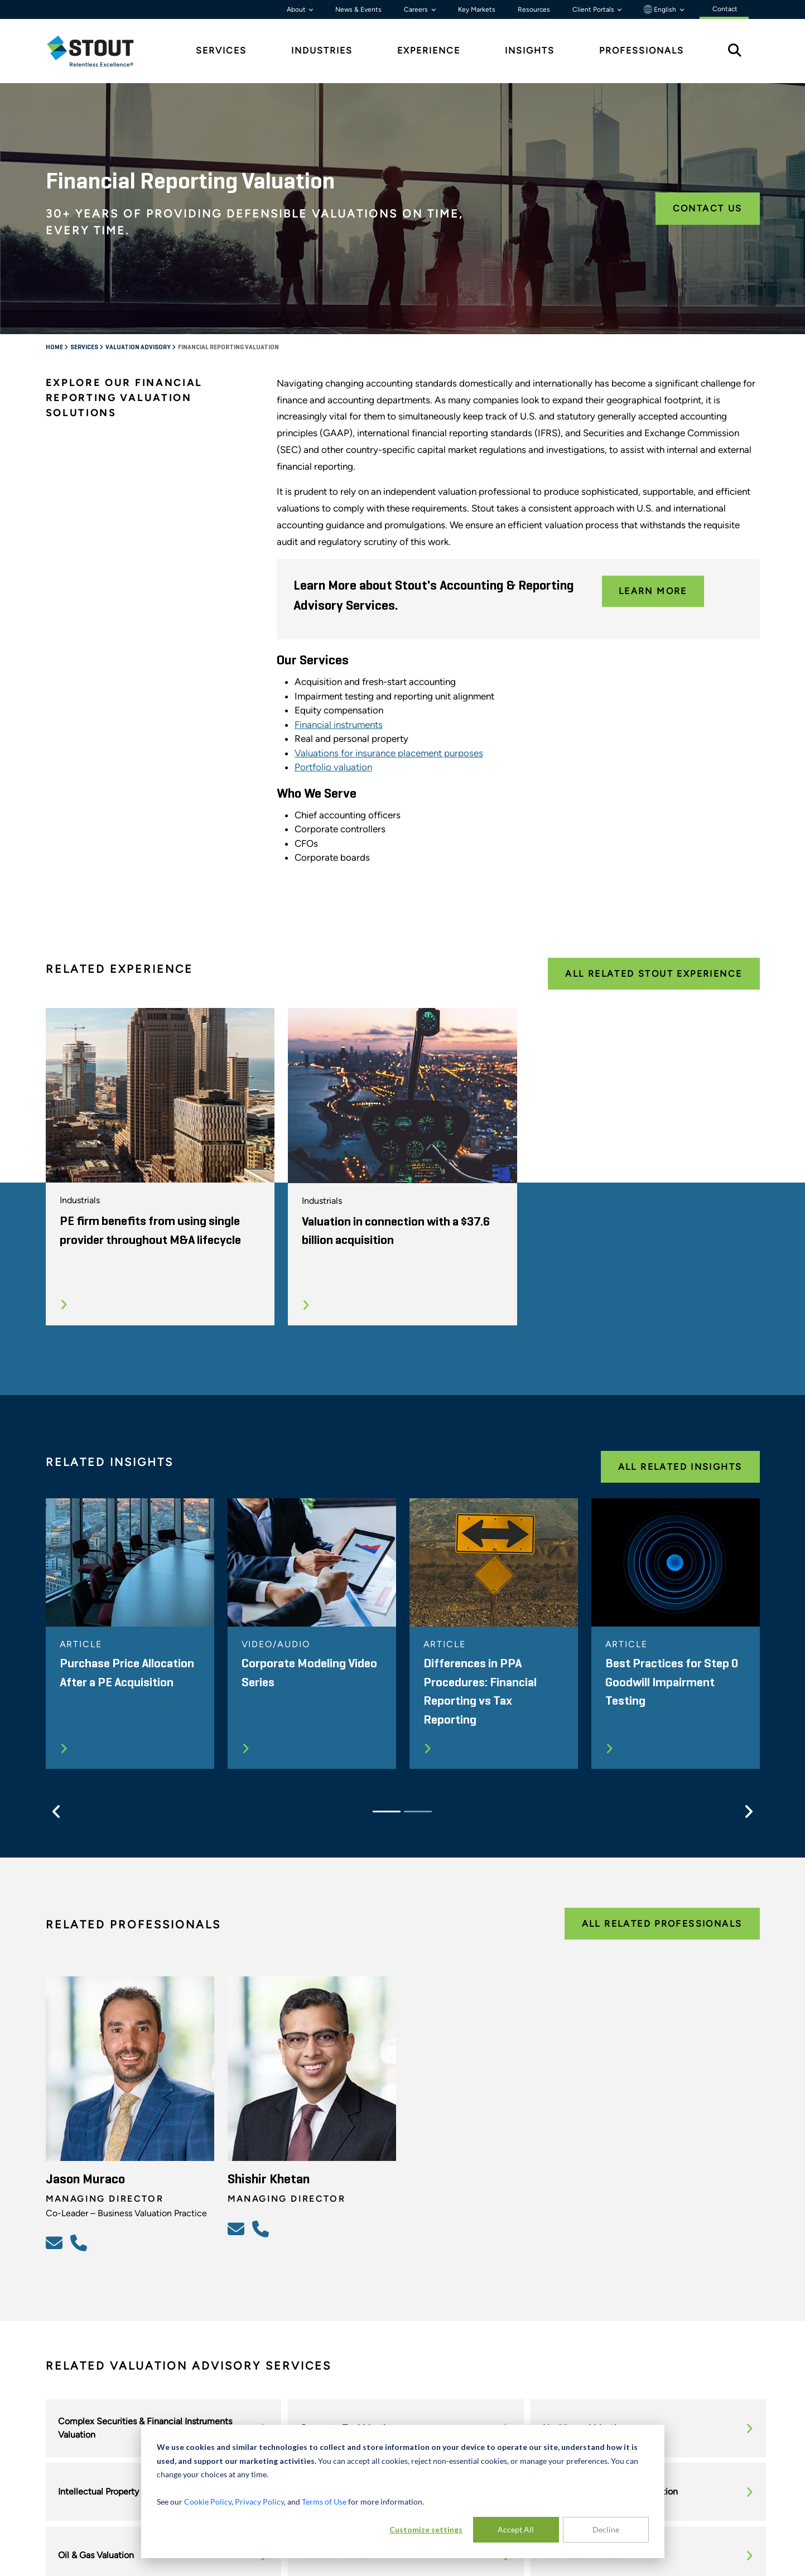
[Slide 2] (418, 1811)
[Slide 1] (387, 1811)
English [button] (661, 9)
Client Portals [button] (594, 9)
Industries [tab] (322, 50)
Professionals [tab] (641, 50)
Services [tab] (221, 50)
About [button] (297, 9)
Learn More (653, 591)
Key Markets (476, 9)
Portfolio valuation (333, 767)
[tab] (99, 51)
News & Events (358, 9)
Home (55, 347)
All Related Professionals (662, 1923)
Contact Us (708, 208)
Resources (534, 9)
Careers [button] (417, 9)
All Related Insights (680, 1466)
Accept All (516, 2529)
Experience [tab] (428, 50)
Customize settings (425, 2529)
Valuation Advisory (138, 347)
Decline (605, 2529)
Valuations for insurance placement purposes (389, 753)
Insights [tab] (530, 50)
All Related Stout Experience (653, 973)
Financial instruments (339, 724)
